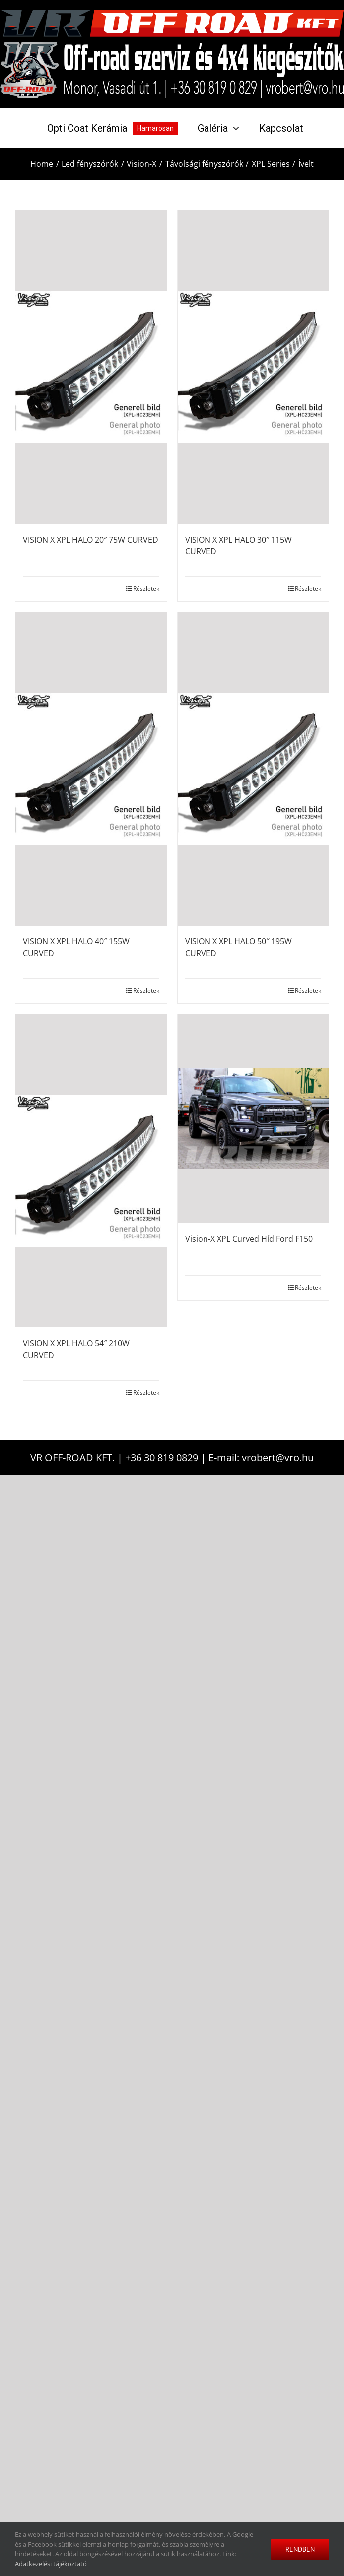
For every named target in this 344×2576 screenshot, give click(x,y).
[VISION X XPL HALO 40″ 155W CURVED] (91, 769)
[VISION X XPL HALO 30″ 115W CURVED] (253, 367)
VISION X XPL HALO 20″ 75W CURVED (90, 539)
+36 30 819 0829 (161, 1457)
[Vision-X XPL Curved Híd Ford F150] (253, 1118)
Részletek (146, 588)
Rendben (300, 2549)
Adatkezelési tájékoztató (51, 2563)
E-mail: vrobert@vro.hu (261, 1457)
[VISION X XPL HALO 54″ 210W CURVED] (91, 1170)
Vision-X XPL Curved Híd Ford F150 (249, 1238)
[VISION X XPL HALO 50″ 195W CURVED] (253, 769)
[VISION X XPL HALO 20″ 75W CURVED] (91, 367)
